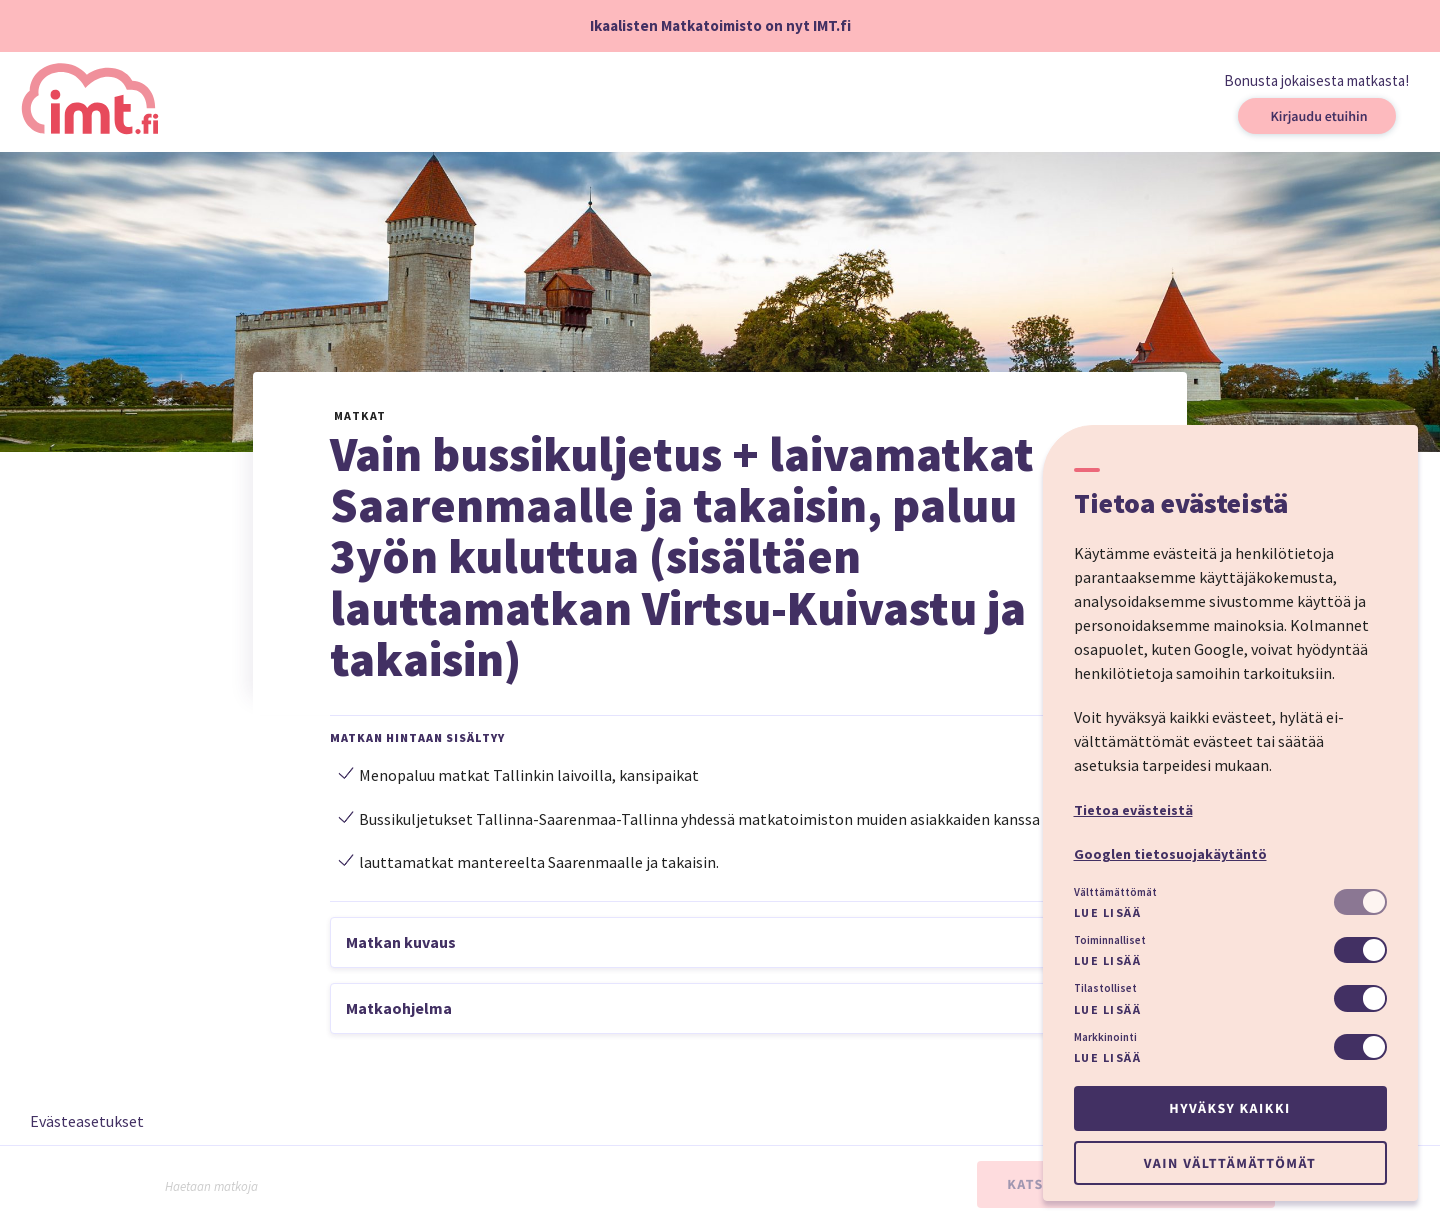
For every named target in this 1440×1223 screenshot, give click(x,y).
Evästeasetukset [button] (87, 1121)
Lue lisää (1108, 912)
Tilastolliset (1105, 988)
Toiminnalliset (1110, 940)
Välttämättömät (1115, 892)
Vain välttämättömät (1230, 1163)
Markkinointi (1105, 1037)
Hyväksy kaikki (1229, 1108)
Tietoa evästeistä (1133, 810)
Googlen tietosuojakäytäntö (1170, 854)
